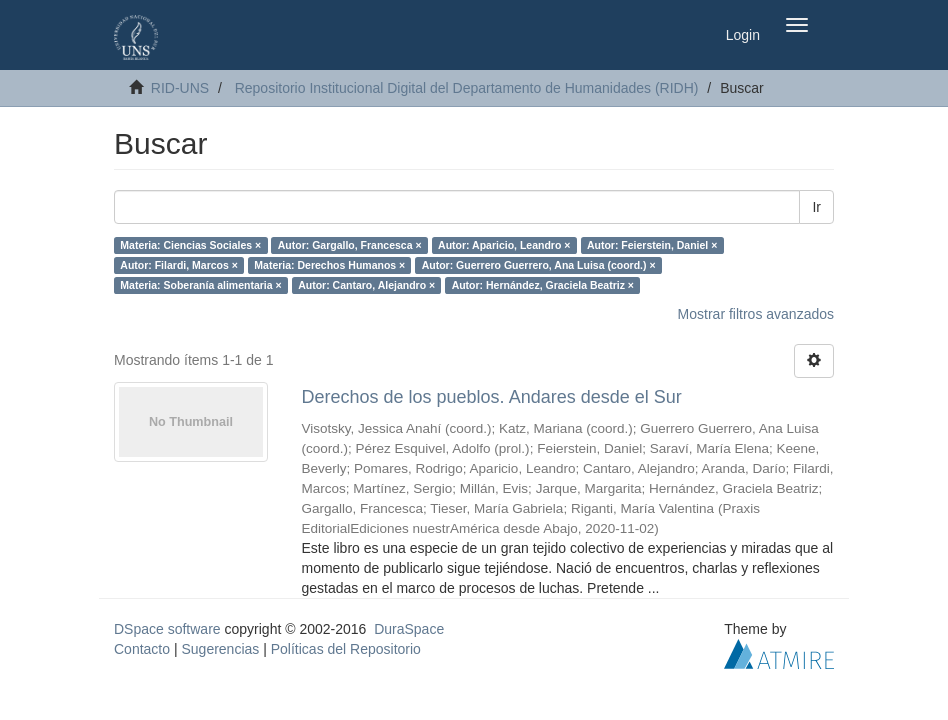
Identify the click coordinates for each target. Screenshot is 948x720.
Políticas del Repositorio (346, 649)
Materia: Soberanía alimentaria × (200, 285)
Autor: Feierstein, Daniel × (652, 245)
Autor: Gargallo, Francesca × (350, 245)
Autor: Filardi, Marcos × (179, 265)
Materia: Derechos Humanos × (329, 265)
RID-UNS (180, 88)
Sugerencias (220, 649)
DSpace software (167, 629)
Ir (816, 207)
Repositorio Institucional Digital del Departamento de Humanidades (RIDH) (467, 88)
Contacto (142, 649)
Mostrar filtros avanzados (756, 314)
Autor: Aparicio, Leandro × (504, 245)
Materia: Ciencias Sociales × (190, 245)
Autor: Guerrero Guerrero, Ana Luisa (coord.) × (539, 265)
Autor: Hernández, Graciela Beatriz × (543, 285)
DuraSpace (409, 629)
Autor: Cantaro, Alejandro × (366, 285)
